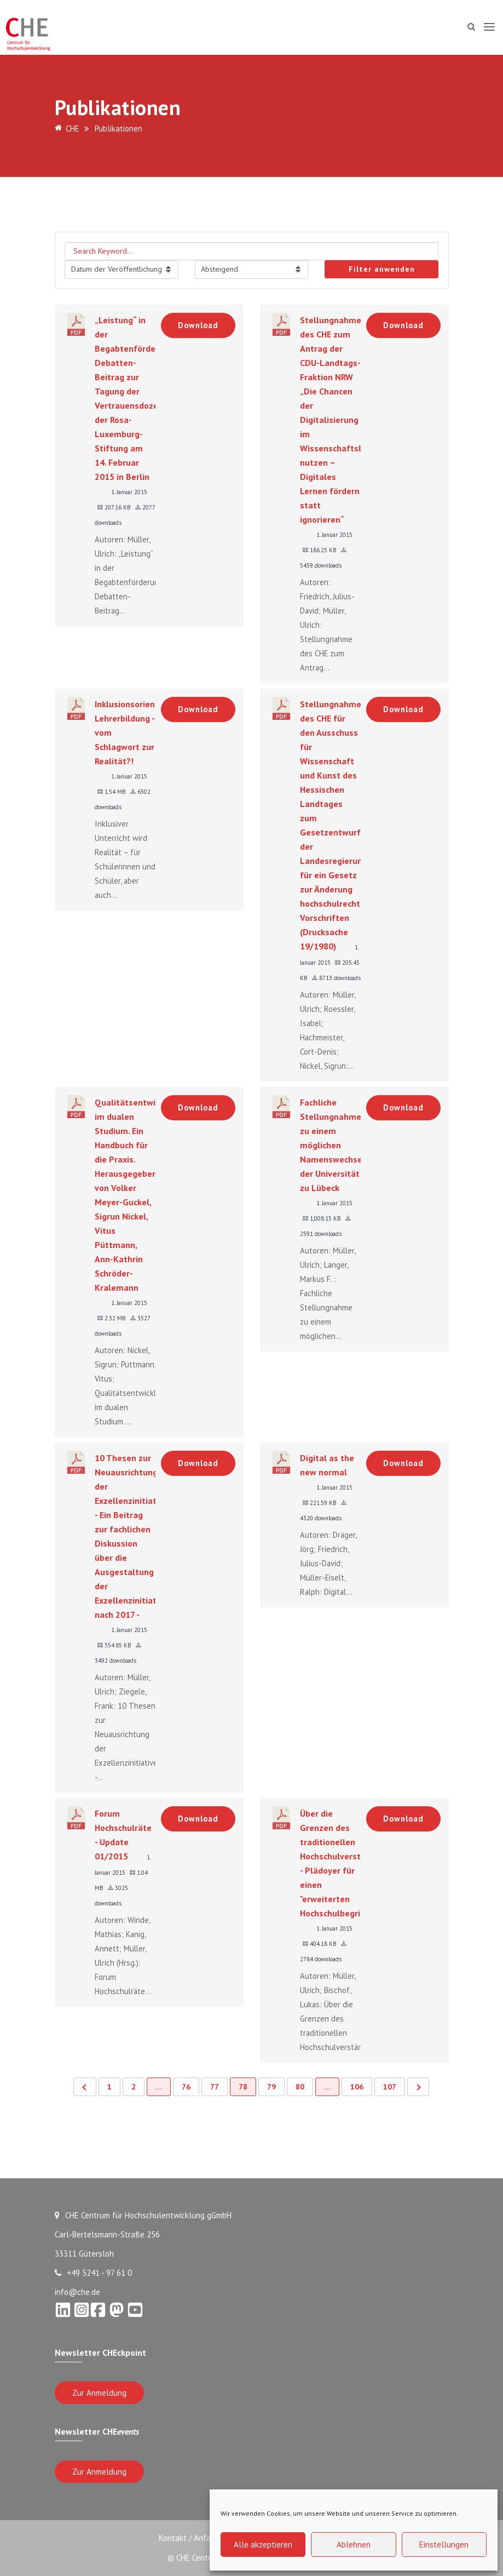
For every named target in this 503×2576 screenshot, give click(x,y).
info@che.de (77, 2292)
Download (198, 325)
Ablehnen (354, 2544)
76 (186, 2087)
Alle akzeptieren (263, 2544)
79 (271, 2087)
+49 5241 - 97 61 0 (93, 2273)
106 (356, 2087)
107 (389, 2087)
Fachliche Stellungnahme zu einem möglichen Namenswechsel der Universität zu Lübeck (332, 1145)
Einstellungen (444, 2544)
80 (300, 2087)
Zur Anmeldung (99, 2393)
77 (214, 2087)
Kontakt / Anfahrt (188, 2538)
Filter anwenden (382, 269)
